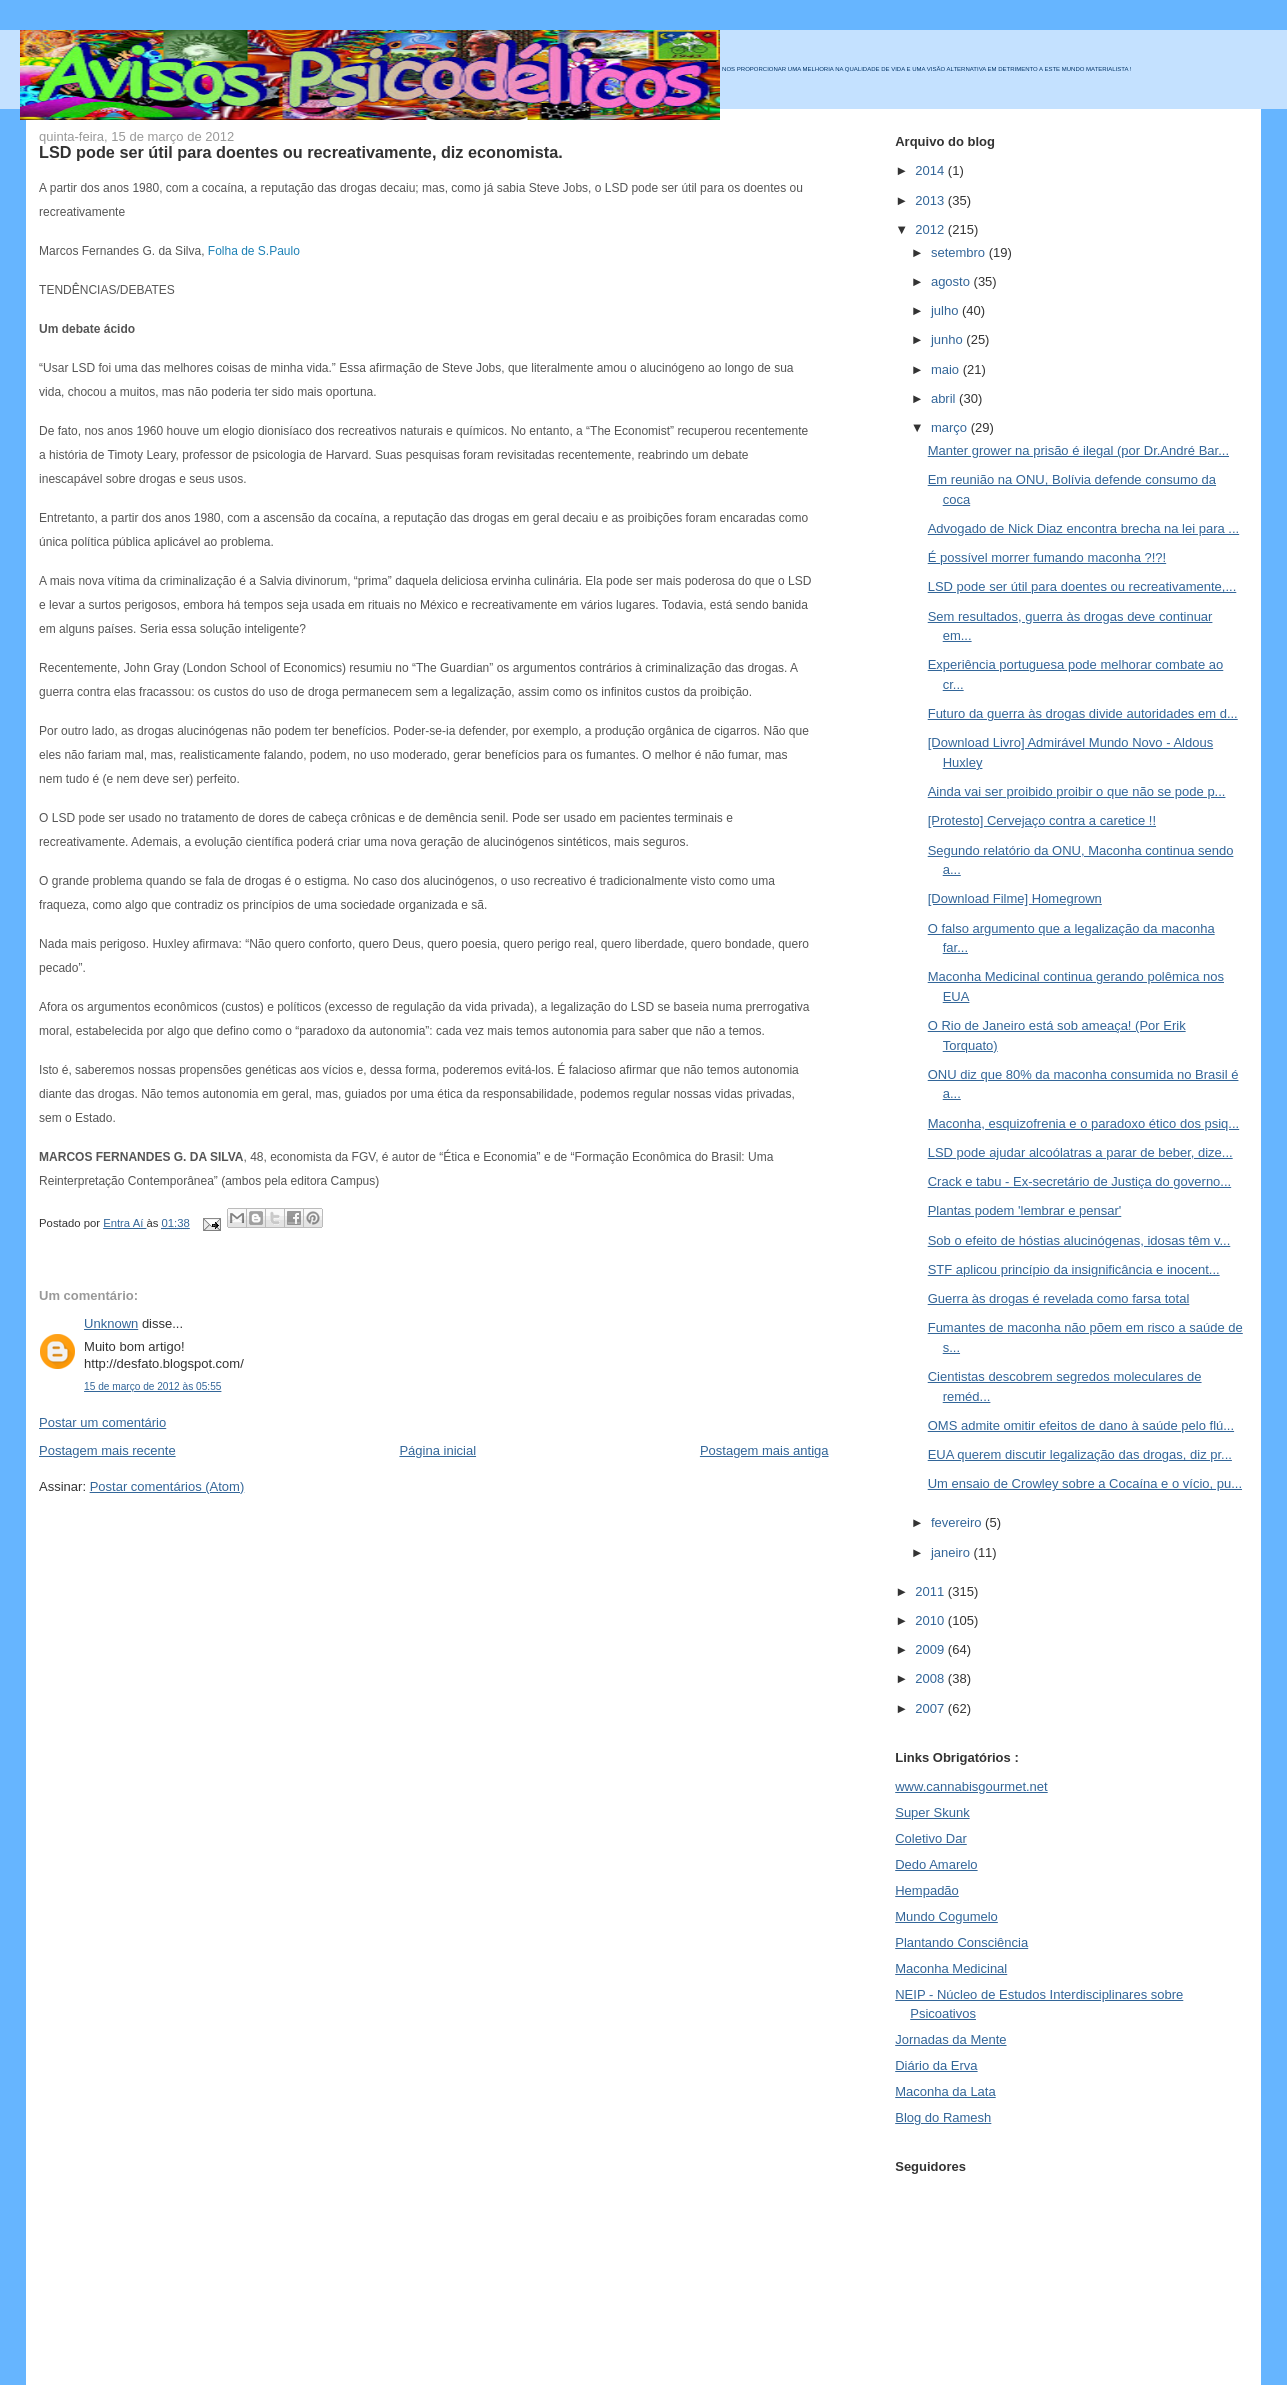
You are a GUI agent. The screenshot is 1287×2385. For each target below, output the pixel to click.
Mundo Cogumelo (946, 1916)
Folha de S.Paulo (254, 251)
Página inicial (437, 1450)
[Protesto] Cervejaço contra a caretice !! (1042, 820)
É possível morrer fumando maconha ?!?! (1047, 557)
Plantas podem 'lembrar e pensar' (1025, 1210)
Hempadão (927, 1890)
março (951, 427)
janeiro (952, 1552)
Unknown (111, 1323)
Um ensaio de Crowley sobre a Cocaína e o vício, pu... (1085, 1483)
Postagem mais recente (107, 1450)
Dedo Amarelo (936, 1864)
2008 (931, 1678)
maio (947, 369)
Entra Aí (124, 1223)
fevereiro (958, 1522)
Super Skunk (932, 1812)
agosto (952, 281)
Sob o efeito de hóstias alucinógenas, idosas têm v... (1079, 1240)
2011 (931, 1591)
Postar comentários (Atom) (167, 1486)
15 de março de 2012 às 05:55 (152, 1386)
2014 (931, 170)
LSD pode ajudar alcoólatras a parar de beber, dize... (1080, 1152)
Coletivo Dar (931, 1838)
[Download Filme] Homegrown (1015, 898)
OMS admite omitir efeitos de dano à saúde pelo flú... (1081, 1425)
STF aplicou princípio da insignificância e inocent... (1074, 1269)
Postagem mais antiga (764, 1450)
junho (948, 339)
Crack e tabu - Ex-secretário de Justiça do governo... (1079, 1181)
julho (946, 310)
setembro (960, 252)
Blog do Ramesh (943, 2117)
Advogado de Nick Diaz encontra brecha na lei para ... (1083, 528)
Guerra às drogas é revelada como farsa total (1059, 1298)
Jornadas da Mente (950, 2039)
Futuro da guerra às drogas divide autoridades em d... (1083, 713)
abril (945, 398)
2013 (931, 200)
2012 (931, 229)
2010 (931, 1620)
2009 (931, 1649)
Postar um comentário (102, 1422)
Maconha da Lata (945, 2091)
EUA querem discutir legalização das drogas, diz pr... (1080, 1454)
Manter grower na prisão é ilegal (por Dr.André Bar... (1078, 450)
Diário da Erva (936, 2065)
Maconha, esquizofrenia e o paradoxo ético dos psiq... (1083, 1123)
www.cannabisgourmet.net (971, 1786)
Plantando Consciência (961, 1942)
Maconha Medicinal (951, 1968)
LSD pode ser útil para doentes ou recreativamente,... (1082, 586)
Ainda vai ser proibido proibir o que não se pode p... (1077, 791)
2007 (931, 1708)
